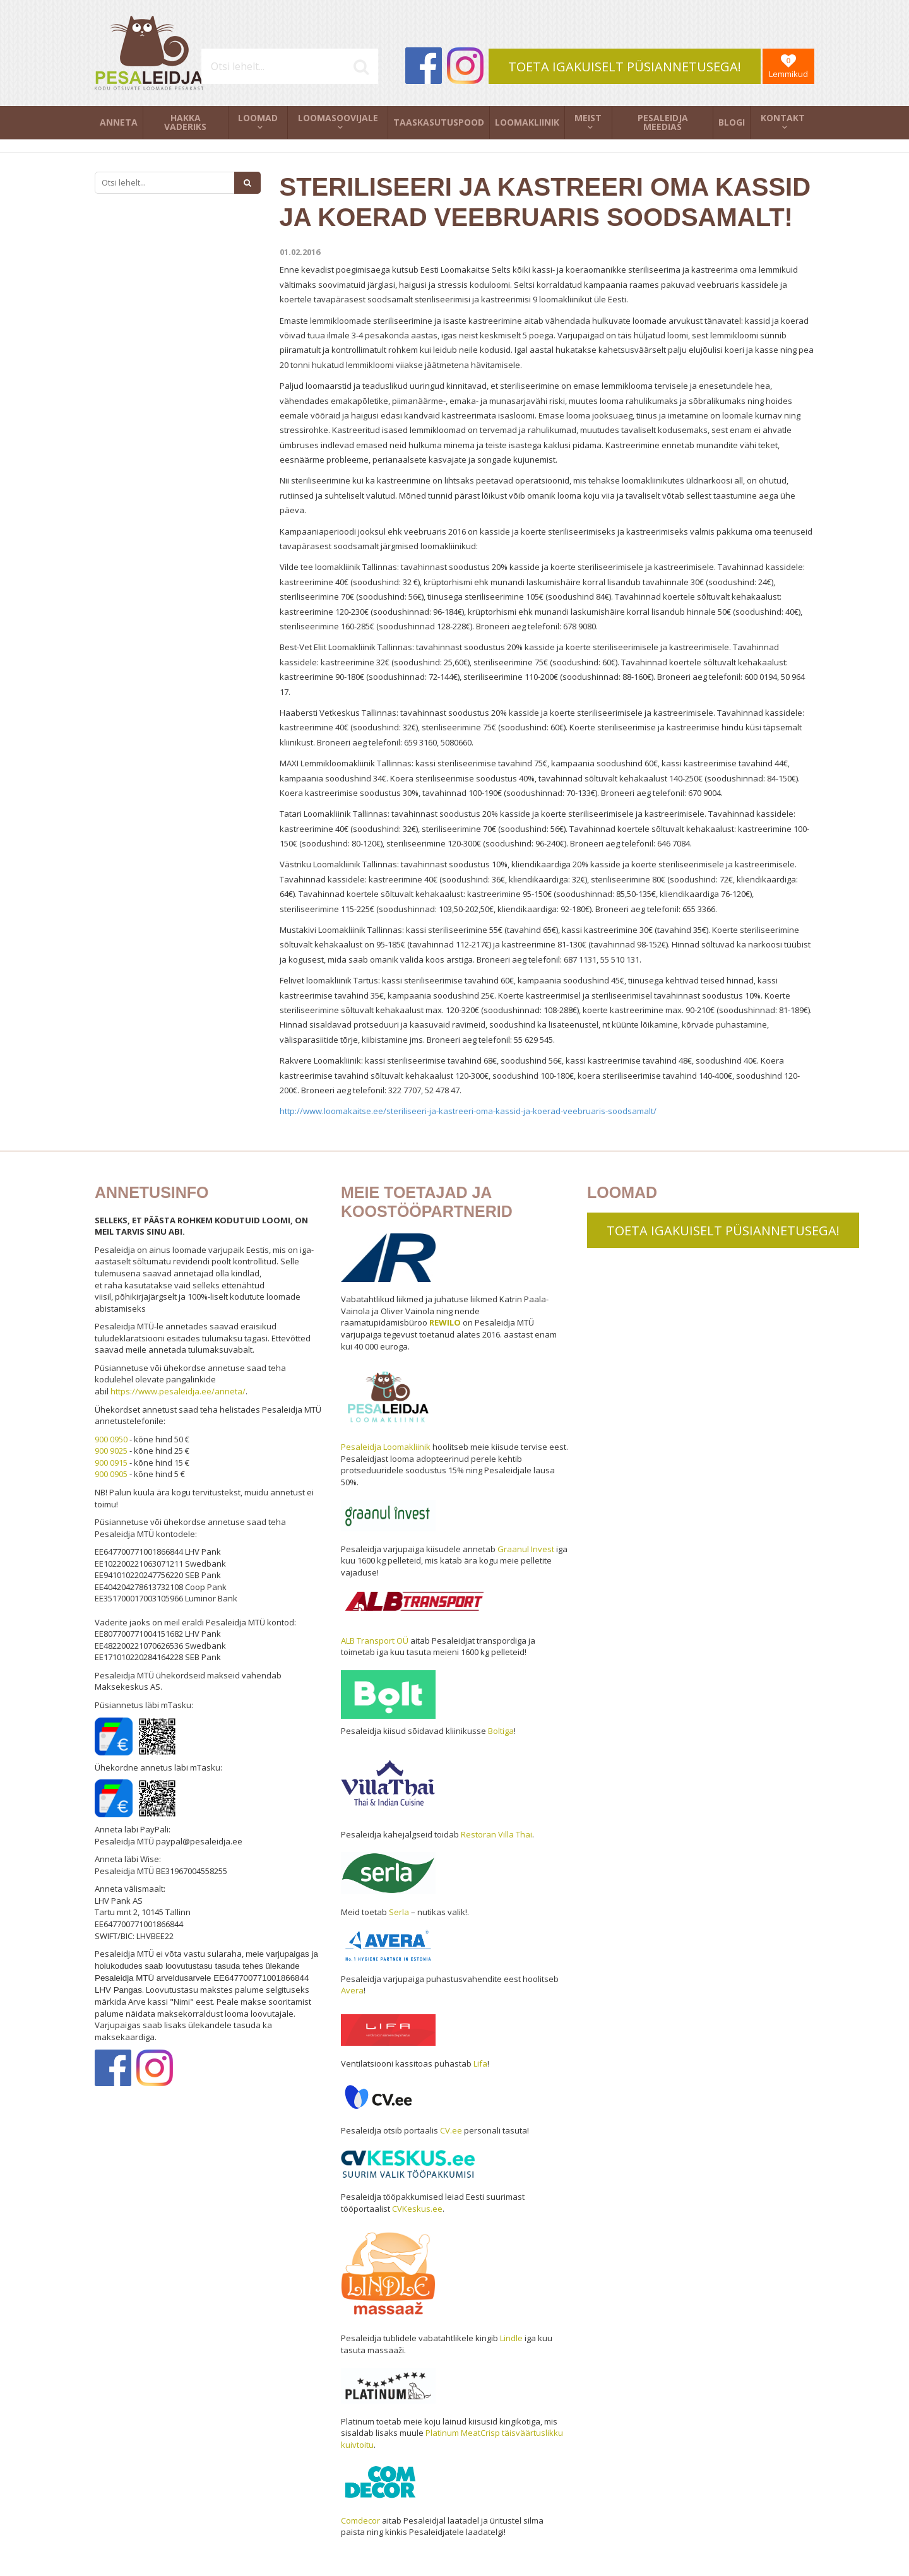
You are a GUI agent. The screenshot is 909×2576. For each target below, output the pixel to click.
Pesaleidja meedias (663, 122)
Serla (399, 1912)
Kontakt (783, 118)
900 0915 (111, 1462)
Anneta (119, 122)
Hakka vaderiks (185, 122)
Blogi (731, 122)
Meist (588, 118)
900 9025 (111, 1450)
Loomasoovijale (338, 118)
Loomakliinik (527, 122)
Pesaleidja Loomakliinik (386, 1446)
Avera (352, 1990)
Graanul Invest (525, 1549)
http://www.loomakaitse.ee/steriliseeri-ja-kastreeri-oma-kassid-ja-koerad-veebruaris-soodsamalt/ (468, 1111)
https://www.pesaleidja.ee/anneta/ (178, 1391)
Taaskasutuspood (438, 122)
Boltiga (501, 1730)
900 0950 (111, 1439)
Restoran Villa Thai (496, 1834)
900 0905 (111, 1474)
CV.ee (451, 2130)
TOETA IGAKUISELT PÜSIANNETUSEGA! (624, 66)
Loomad (258, 118)
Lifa (480, 2063)
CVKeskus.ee (417, 2208)
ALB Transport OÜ (374, 1640)
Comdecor (360, 2520)
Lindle (511, 2338)
